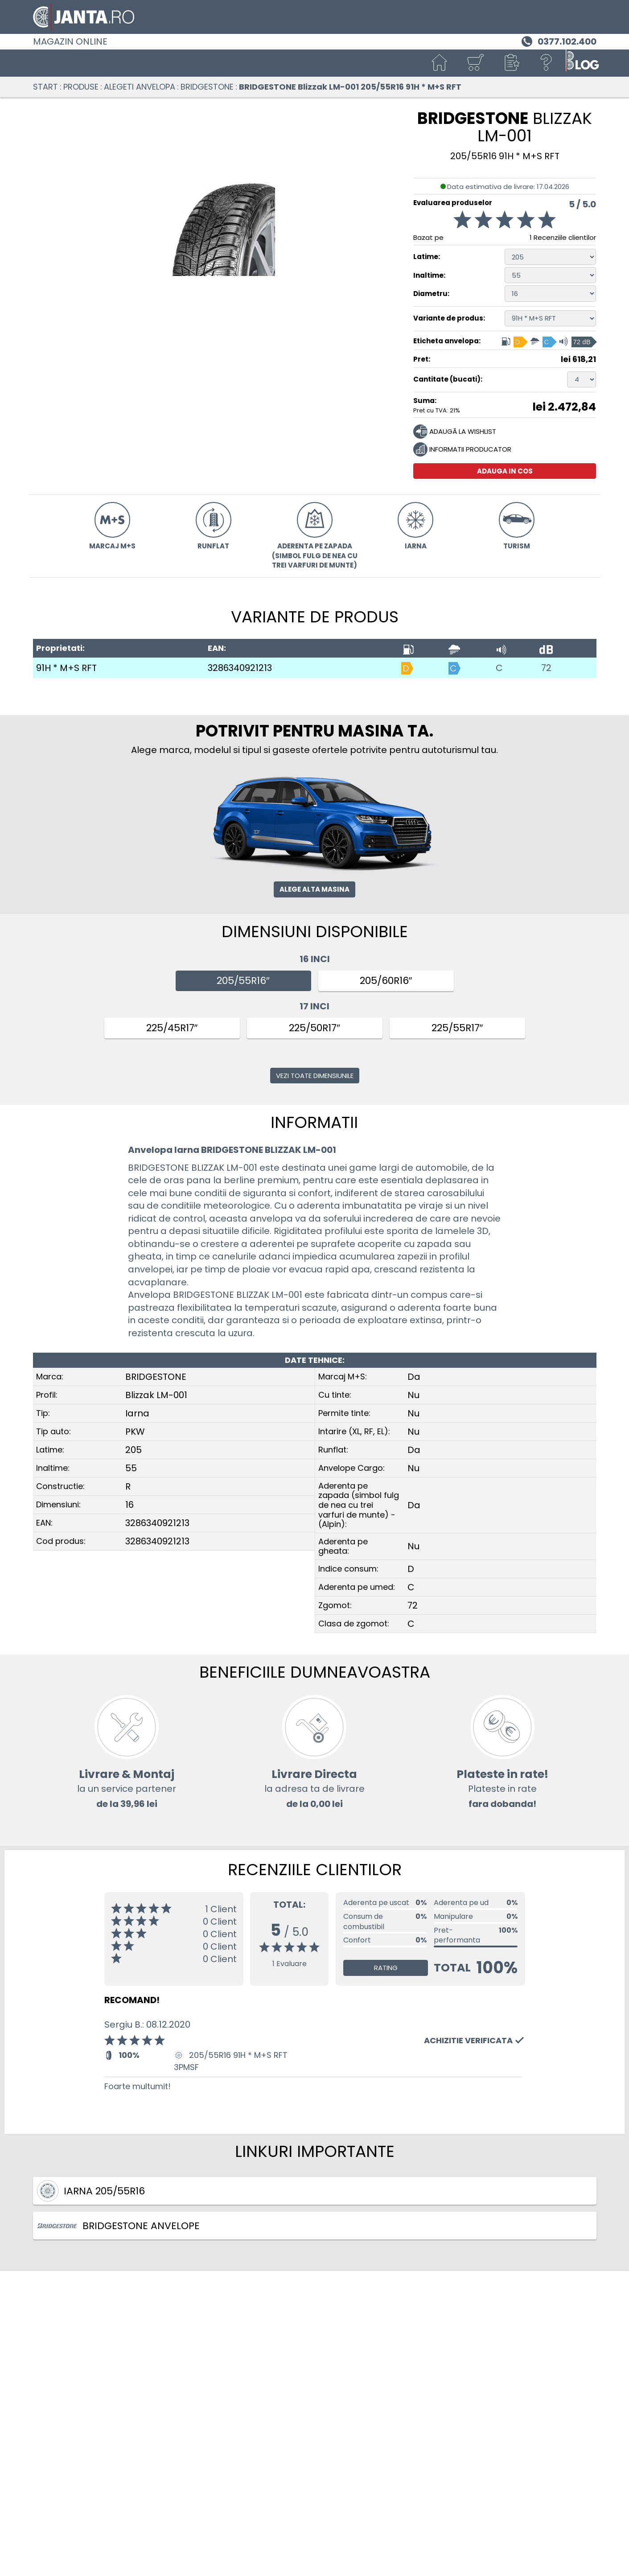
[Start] (439, 63)
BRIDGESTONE (207, 86)
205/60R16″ (386, 981)
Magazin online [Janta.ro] (70, 41)
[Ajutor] (546, 63)
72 (546, 668)
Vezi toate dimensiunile (315, 1075)
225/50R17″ (314, 1028)
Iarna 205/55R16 (91, 2191)
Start (45, 86)
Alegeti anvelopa (139, 86)
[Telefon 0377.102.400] (557, 40)
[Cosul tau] (475, 63)
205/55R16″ (243, 981)
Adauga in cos (505, 471)
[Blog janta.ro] (582, 63)
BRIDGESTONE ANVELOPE (118, 2226)
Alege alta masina (314, 889)
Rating (386, 1967)
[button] (511, 63)
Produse (81, 86)
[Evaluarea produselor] (504, 221)
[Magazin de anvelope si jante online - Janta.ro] (314, 17)
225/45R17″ (172, 1028)
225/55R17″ (457, 1028)
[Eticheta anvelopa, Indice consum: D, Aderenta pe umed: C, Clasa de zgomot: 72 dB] (549, 341)
